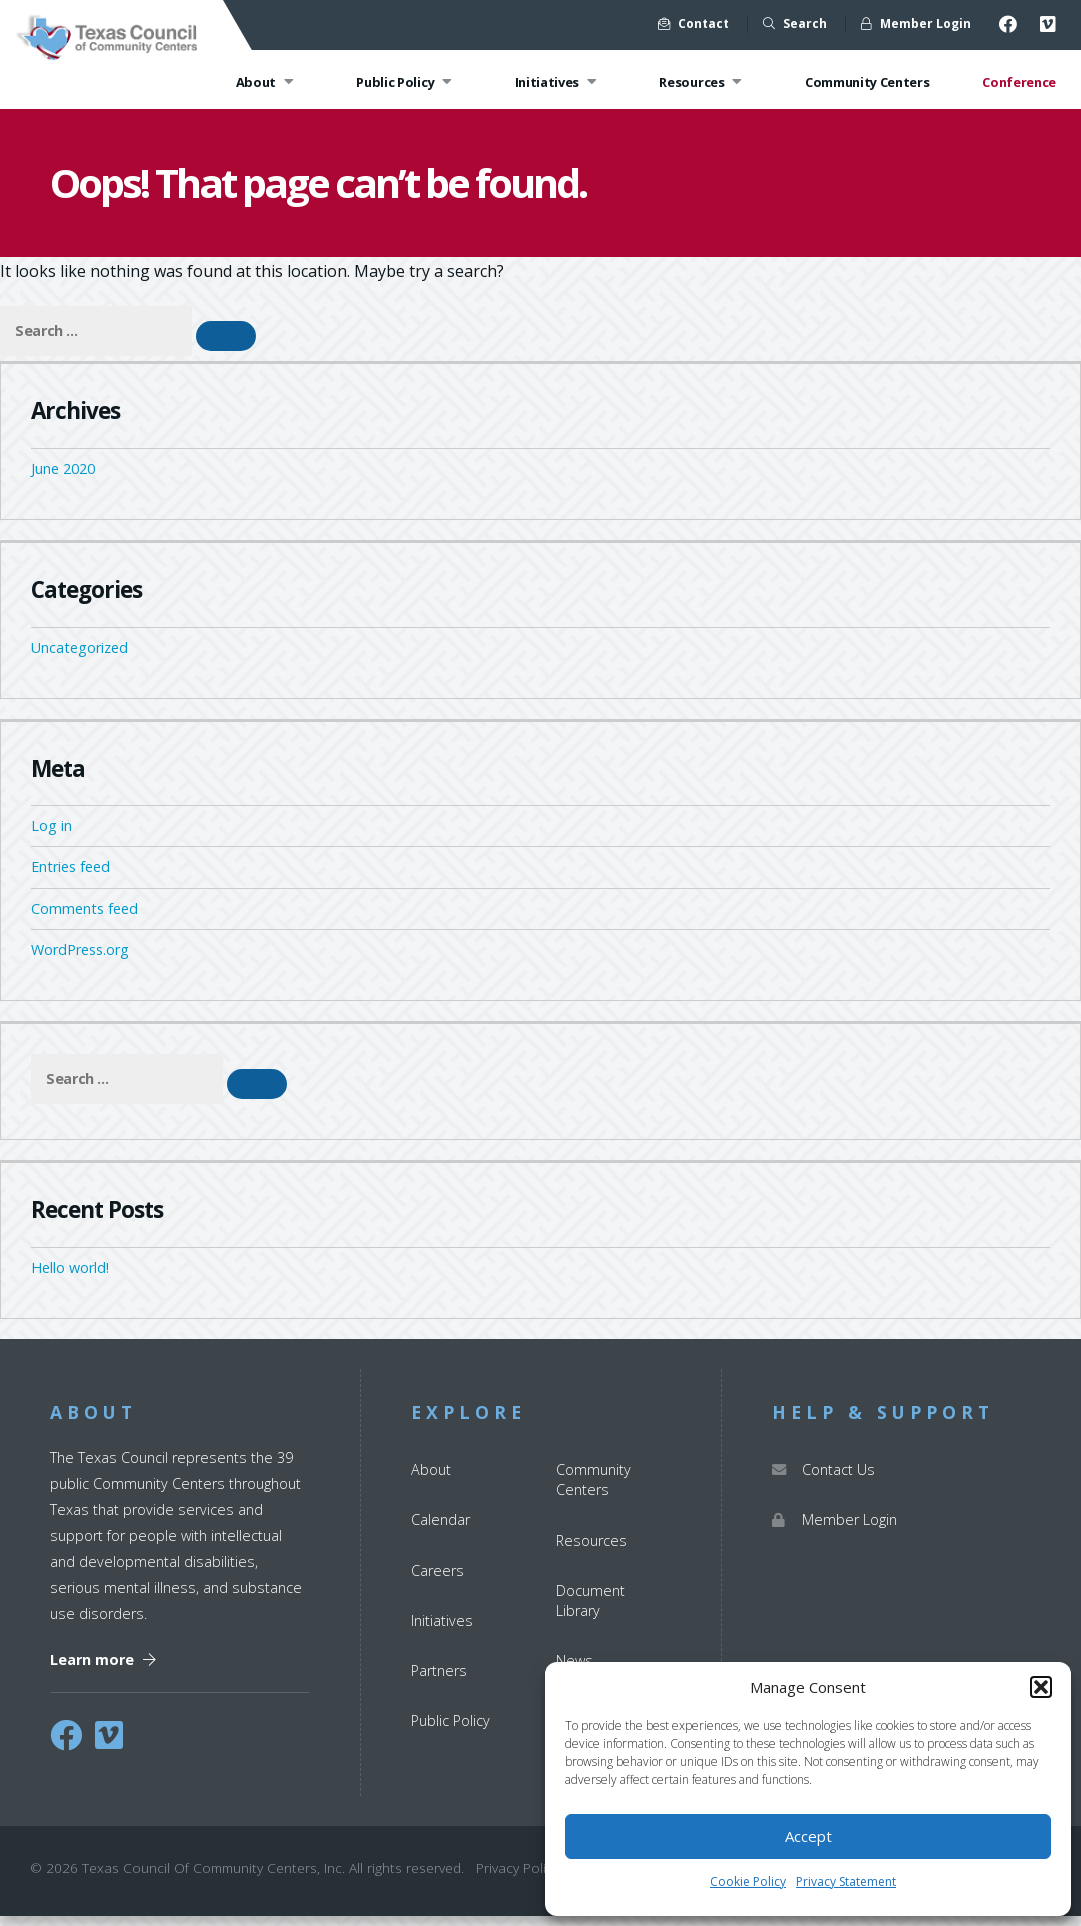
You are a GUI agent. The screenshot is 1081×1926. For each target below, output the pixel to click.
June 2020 (63, 479)
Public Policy (406, 82)
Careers (437, 1580)
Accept (808, 1836)
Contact (693, 24)
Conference (1019, 82)
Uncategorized (79, 657)
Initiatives (558, 82)
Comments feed (84, 918)
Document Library (590, 1610)
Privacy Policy (517, 1878)
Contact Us (823, 1480)
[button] (1041, 1687)
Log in (51, 836)
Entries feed (70, 877)
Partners (439, 1681)
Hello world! (70, 1277)
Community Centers (867, 82)
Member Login (916, 24)
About (267, 82)
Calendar (440, 1530)
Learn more (103, 1669)
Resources (703, 82)
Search (795, 24)
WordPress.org (80, 960)
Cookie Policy (748, 1881)
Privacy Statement (846, 1881)
